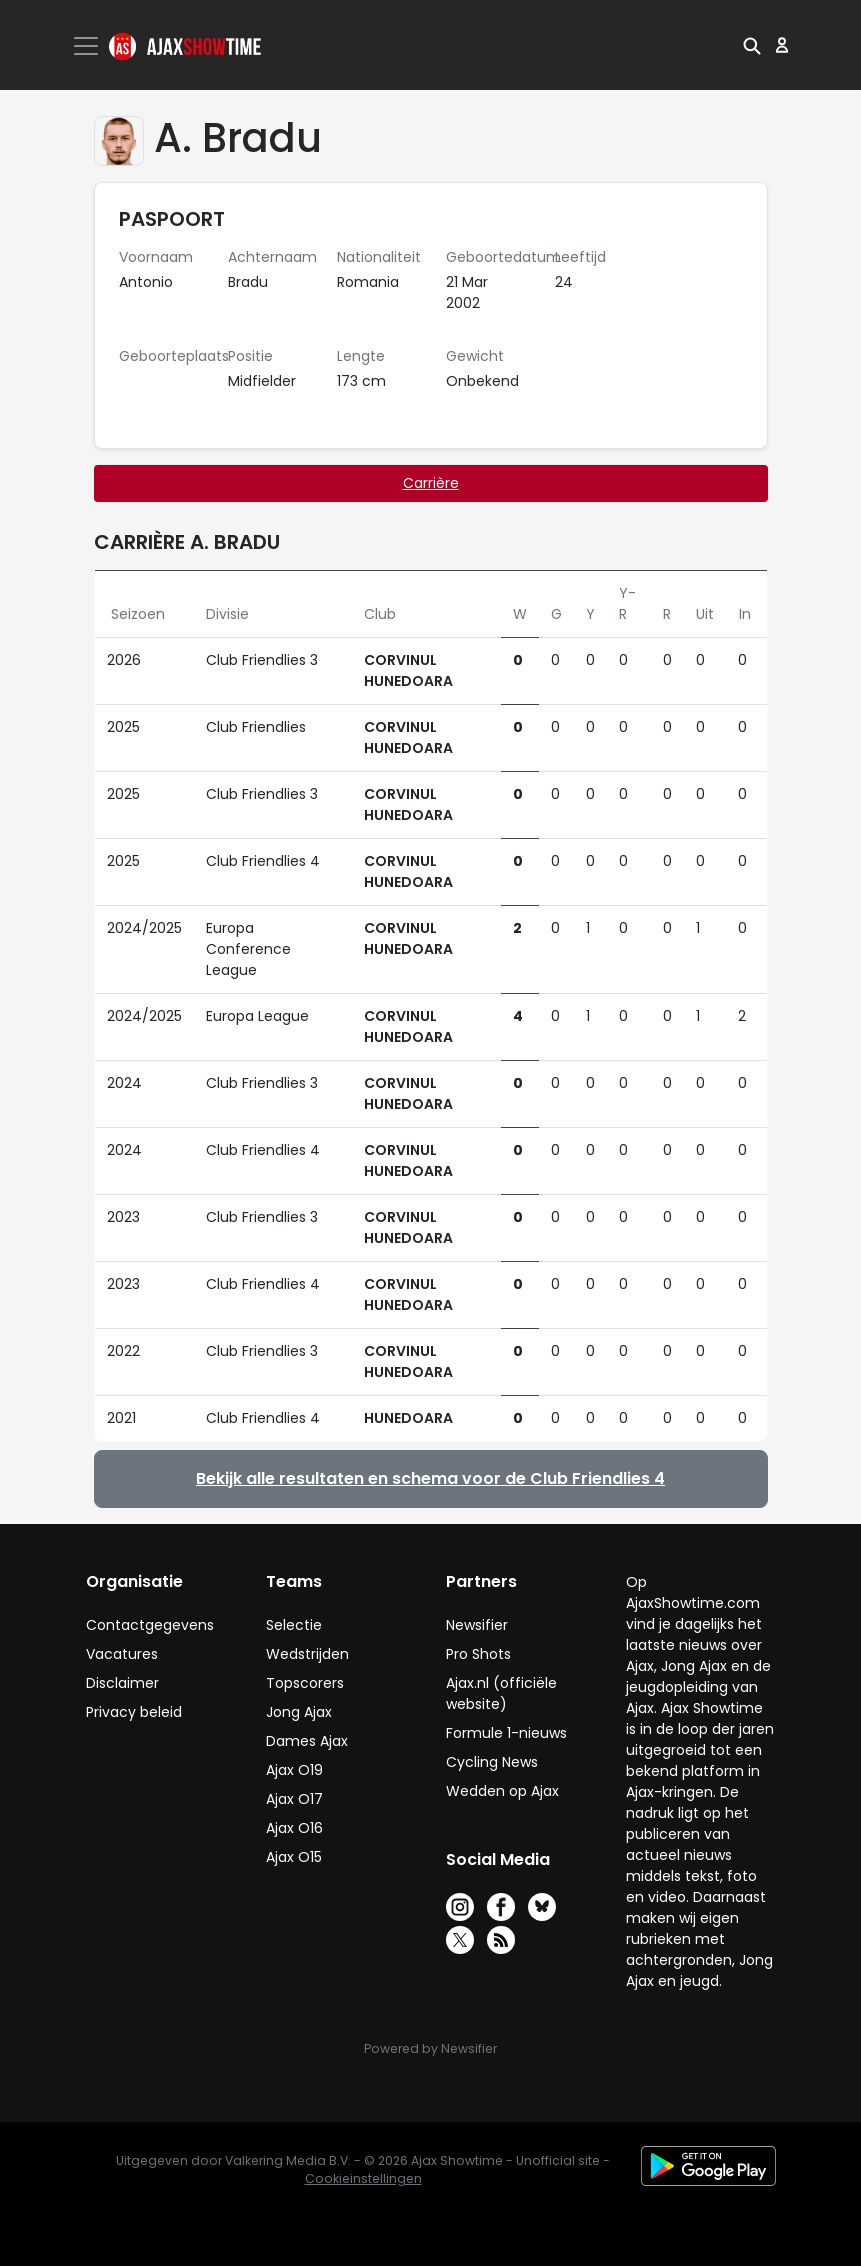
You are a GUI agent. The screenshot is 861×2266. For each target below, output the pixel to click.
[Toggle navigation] (88, 46)
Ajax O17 (294, 1799)
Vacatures (122, 1654)
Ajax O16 (294, 1828)
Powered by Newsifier (430, 2048)
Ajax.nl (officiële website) (501, 1693)
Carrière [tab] (431, 483)
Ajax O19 (294, 1770)
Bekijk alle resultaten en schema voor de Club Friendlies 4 (430, 1478)
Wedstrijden (307, 1654)
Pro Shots (478, 1654)
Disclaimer (122, 1683)
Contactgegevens (150, 1625)
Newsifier (477, 1625)
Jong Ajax (299, 1712)
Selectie (294, 1625)
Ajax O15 (294, 1857)
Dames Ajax (307, 1741)
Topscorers (305, 1683)
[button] (752, 45)
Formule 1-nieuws (506, 1733)
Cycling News (492, 1762)
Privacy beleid (134, 1712)
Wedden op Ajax (502, 1791)
